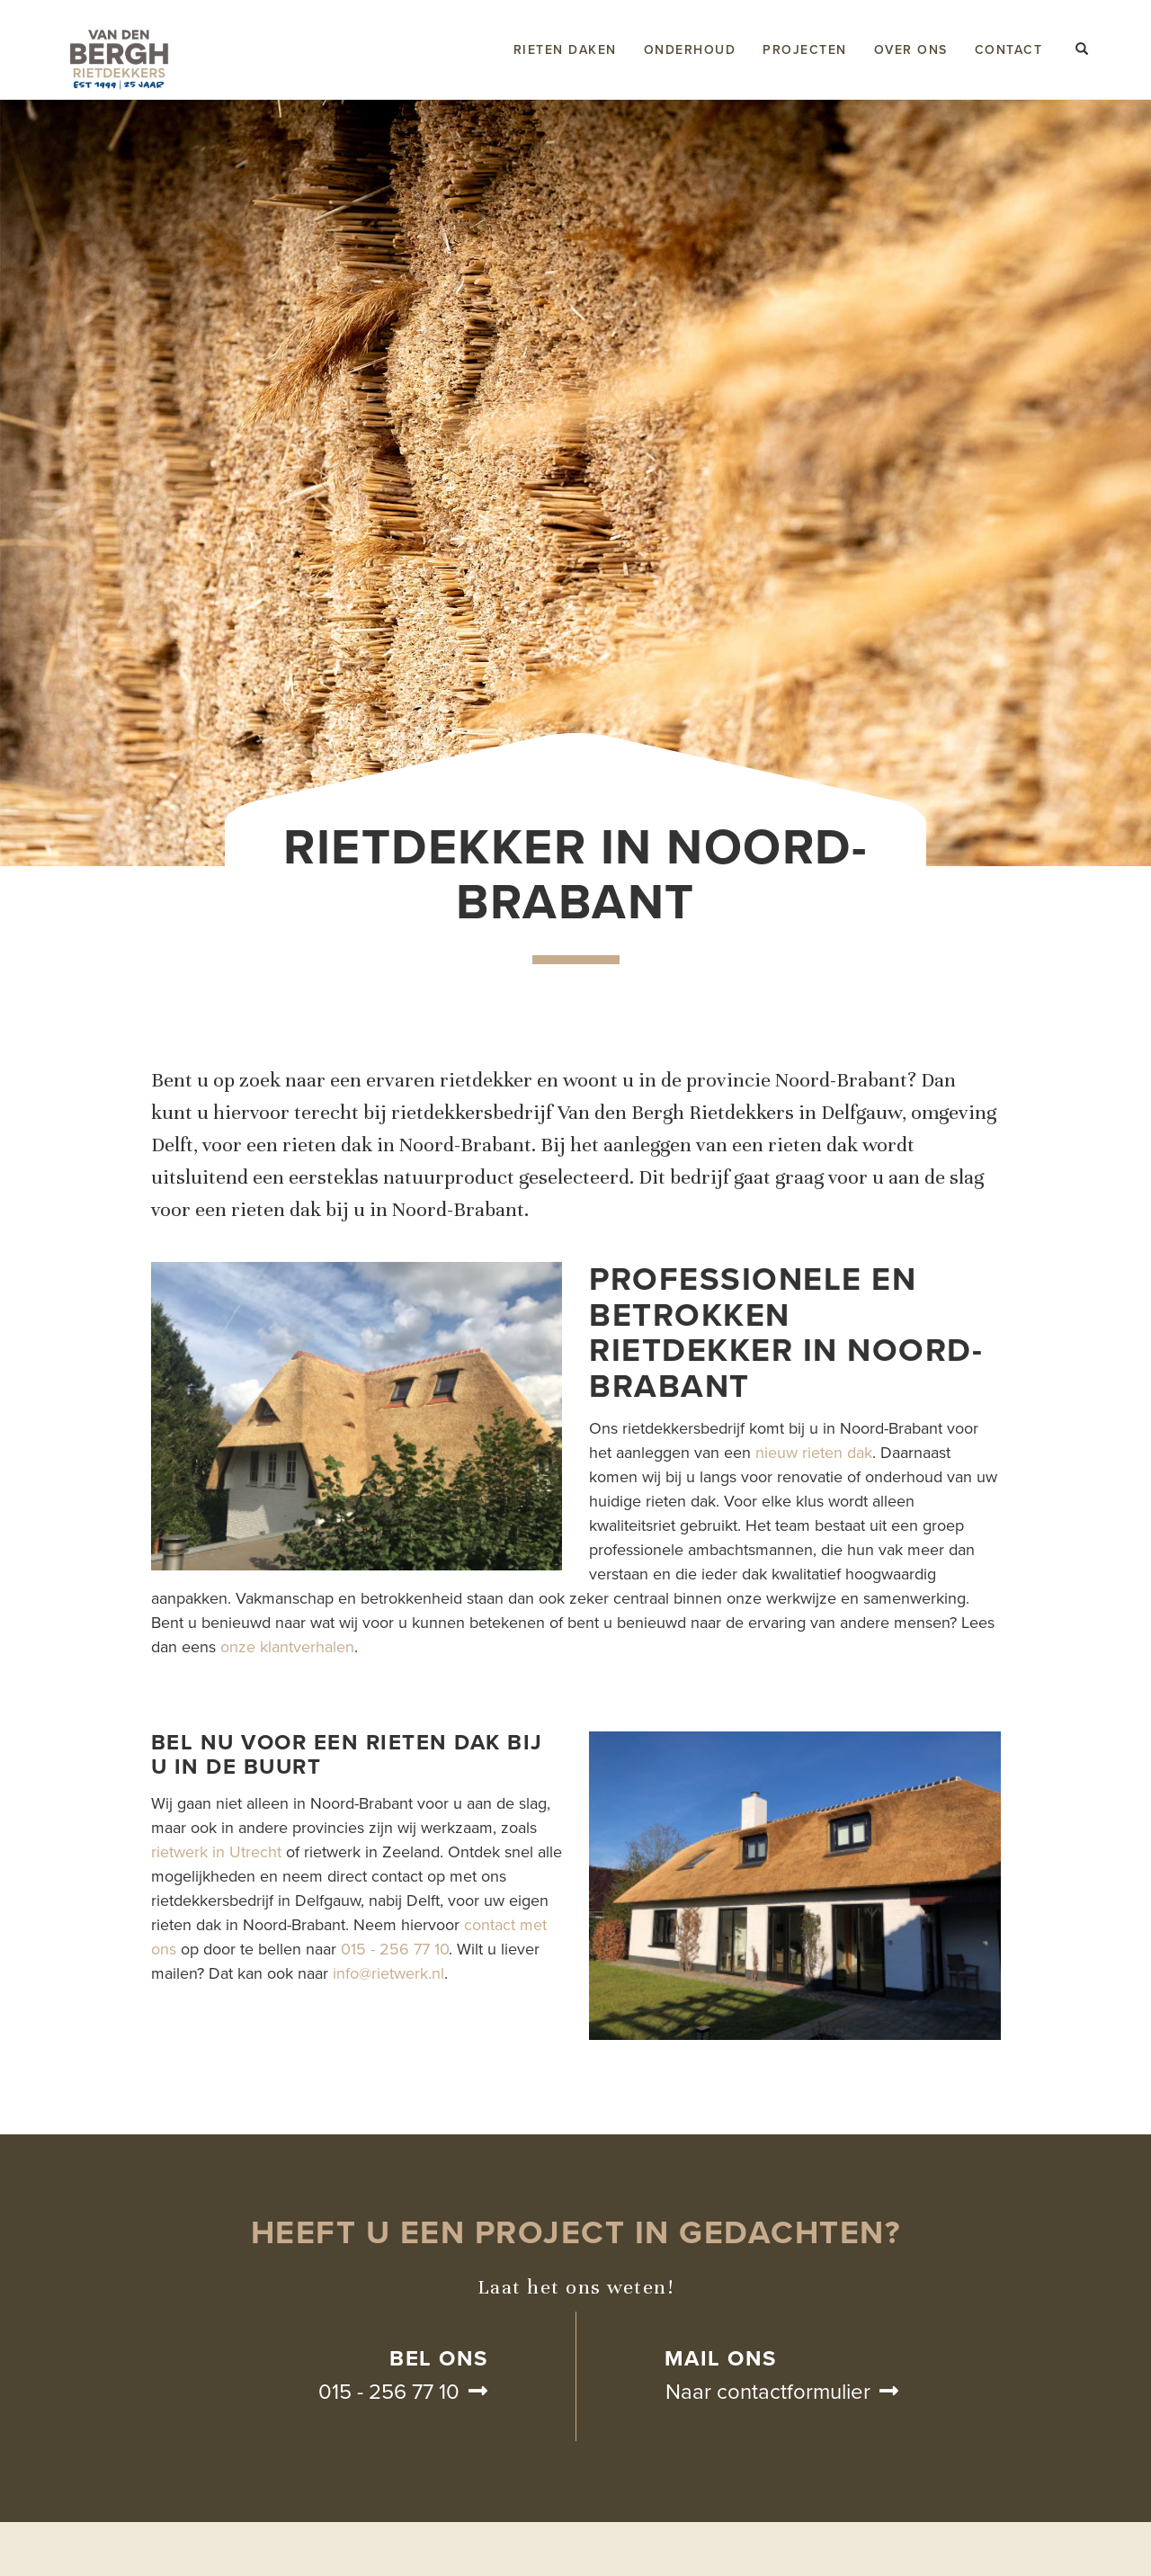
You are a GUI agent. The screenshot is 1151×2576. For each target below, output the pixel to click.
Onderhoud (690, 50)
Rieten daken (565, 50)
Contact (1009, 50)
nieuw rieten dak (813, 1452)
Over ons (911, 50)
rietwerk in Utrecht (216, 1852)
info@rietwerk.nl (388, 1973)
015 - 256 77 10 (395, 1949)
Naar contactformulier (767, 2392)
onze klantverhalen (287, 1647)
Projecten (805, 50)
